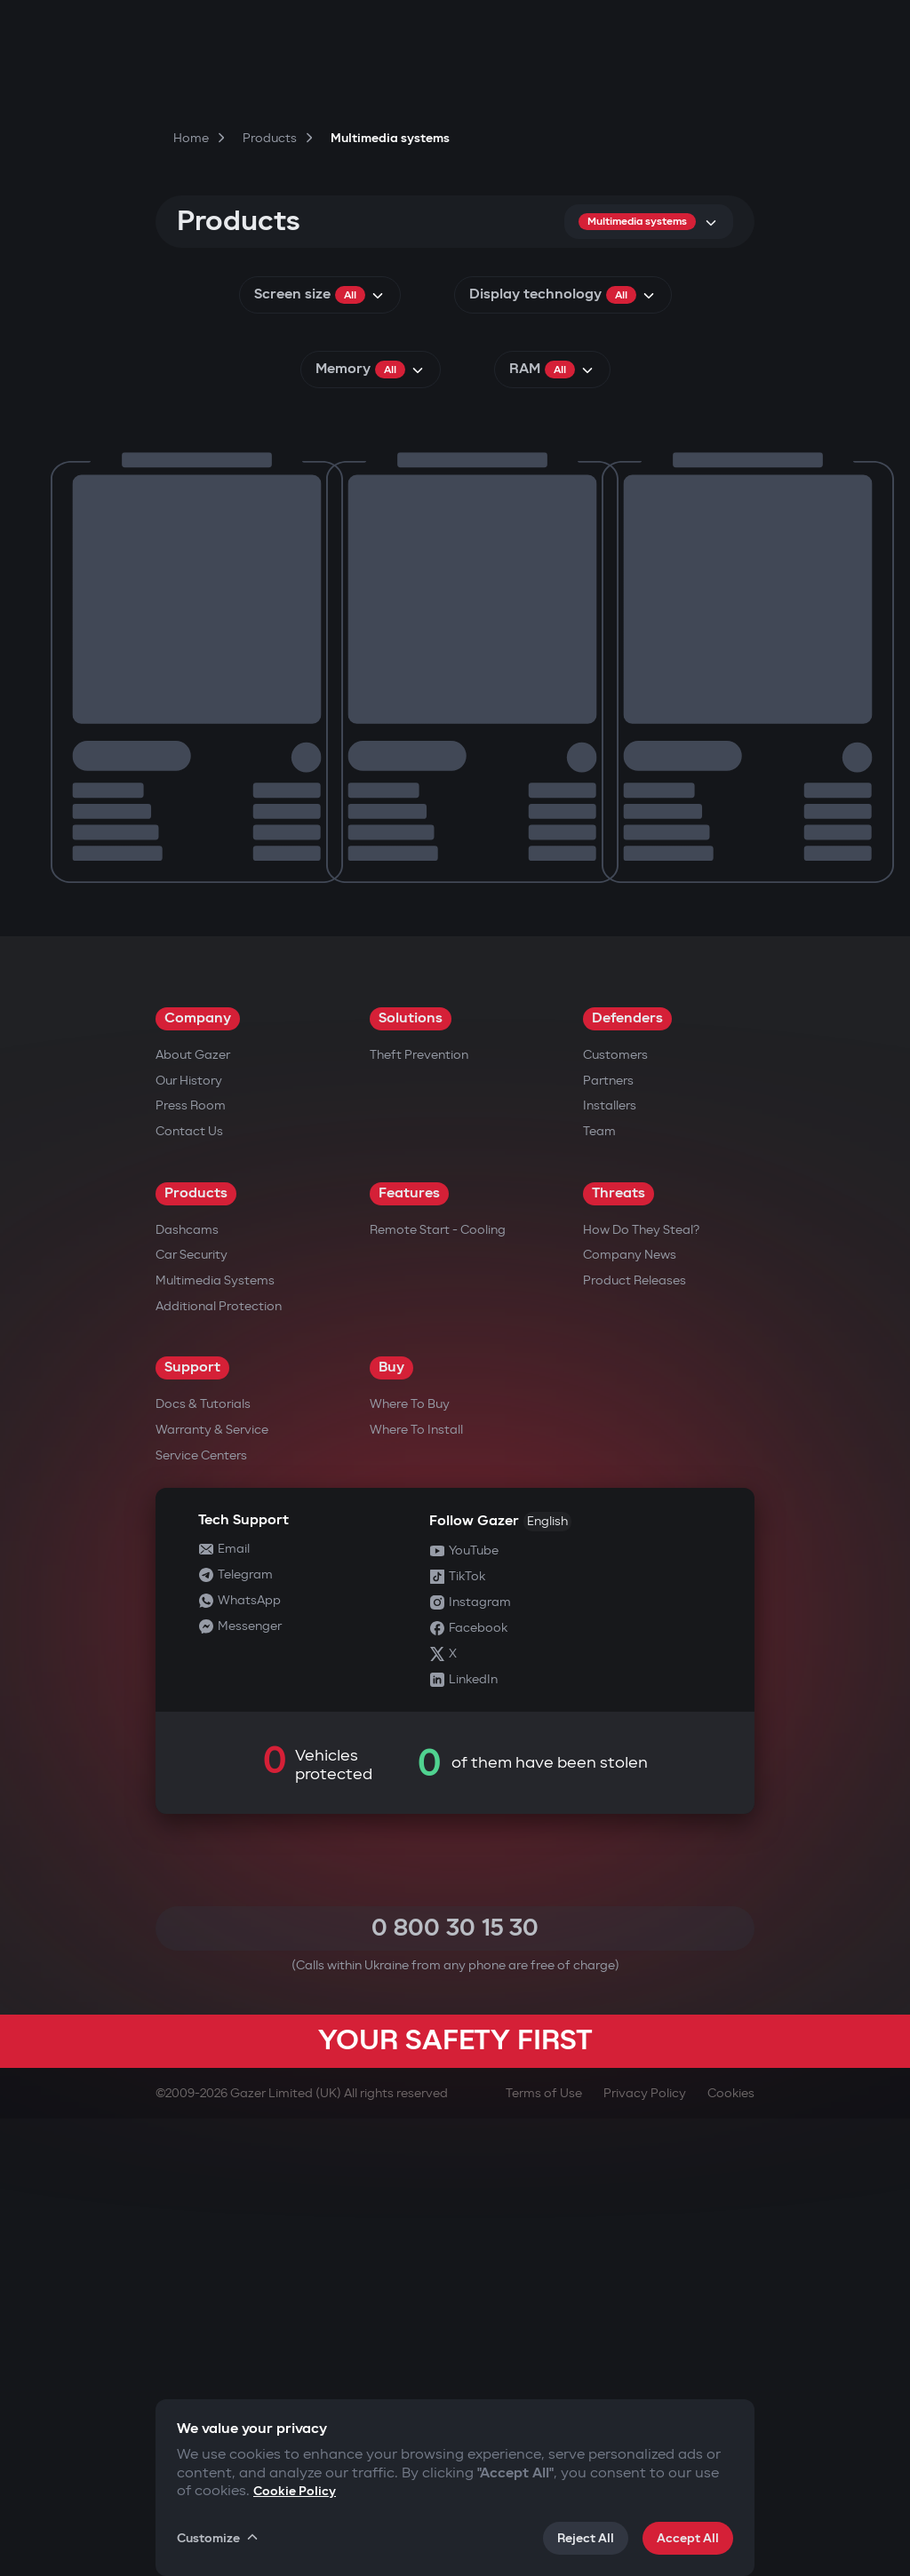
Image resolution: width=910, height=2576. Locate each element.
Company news (629, 1712)
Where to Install (416, 1887)
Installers (609, 1562)
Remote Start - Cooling (438, 1687)
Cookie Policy (294, 2491)
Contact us (189, 1588)
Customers (615, 1512)
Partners (608, 1538)
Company (197, 1475)
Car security (192, 1712)
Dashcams (187, 1687)
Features (409, 1650)
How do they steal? (641, 1687)
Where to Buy (410, 1861)
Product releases (634, 1737)
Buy (391, 1825)
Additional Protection (219, 1763)
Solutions (411, 1475)
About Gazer (193, 1512)
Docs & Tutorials (203, 1861)
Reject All (585, 2538)
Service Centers (201, 1912)
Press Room (191, 1562)
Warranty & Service (212, 1887)
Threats (618, 1650)
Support (192, 1825)
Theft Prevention (419, 1512)
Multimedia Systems (215, 1737)
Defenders (627, 1475)
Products (196, 1650)
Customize (218, 2538)
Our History (189, 1538)
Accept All (688, 2538)
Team (599, 1588)
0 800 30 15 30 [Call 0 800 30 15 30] (455, 2385)
